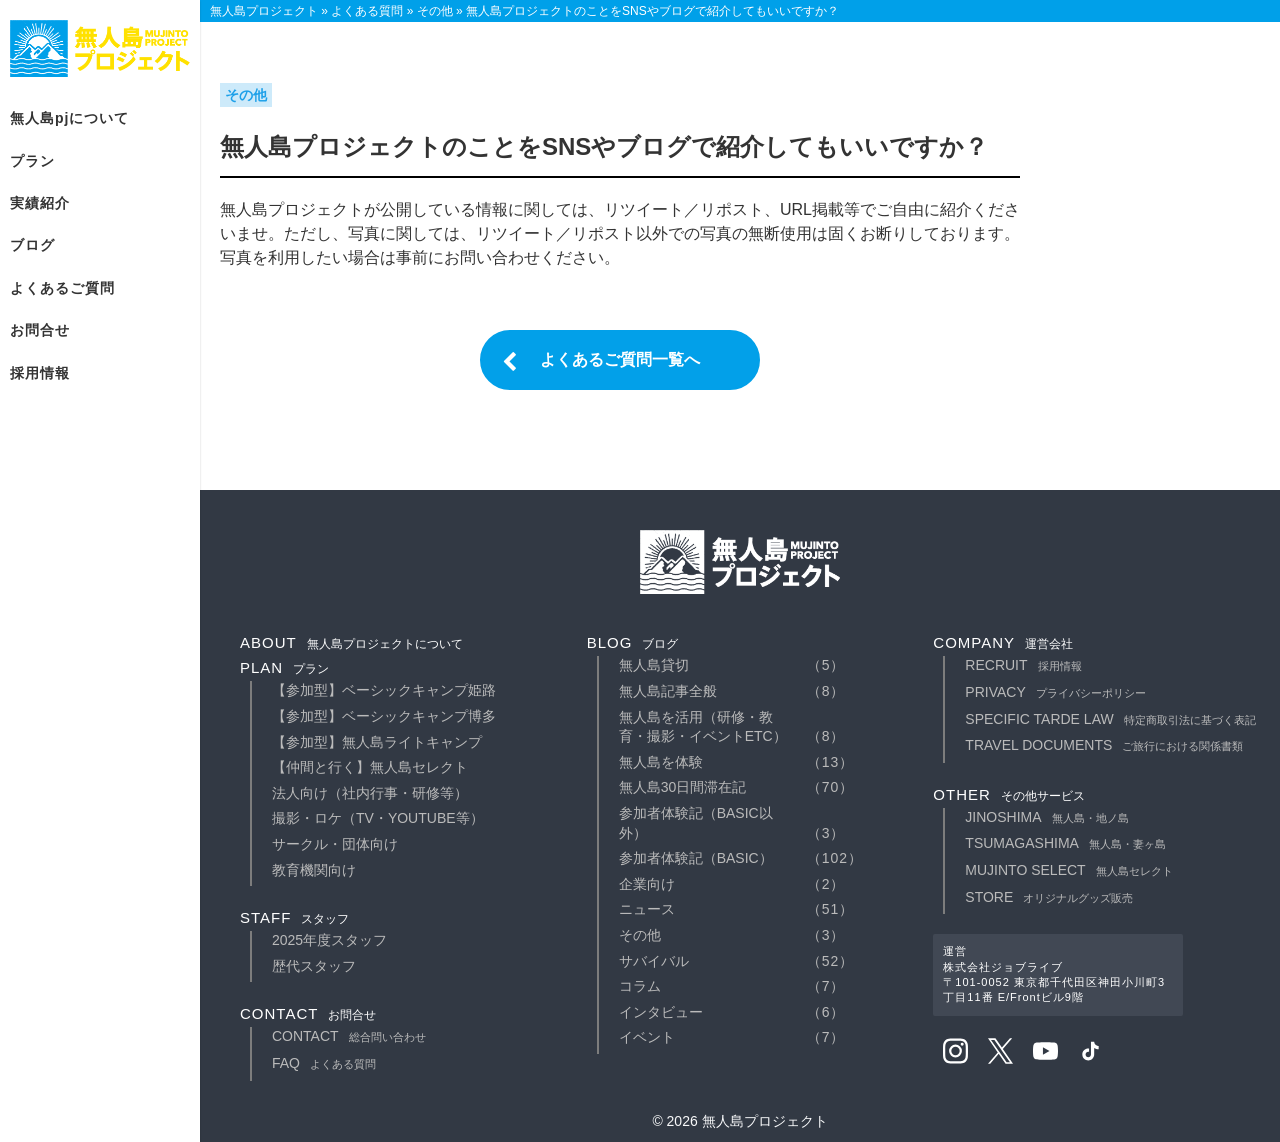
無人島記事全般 (668, 691)
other (1009, 794)
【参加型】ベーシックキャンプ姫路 (384, 690)
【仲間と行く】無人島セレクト (370, 767)
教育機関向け (314, 870)
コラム (640, 986)
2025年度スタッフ (329, 940)
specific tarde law (1110, 719)
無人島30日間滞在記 (683, 787)
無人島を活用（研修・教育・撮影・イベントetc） (703, 727)
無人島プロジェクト (100, 48)
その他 (640, 935)
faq (324, 1063)
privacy (1055, 692)
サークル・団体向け (335, 844)
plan (284, 667)
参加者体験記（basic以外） (696, 823)
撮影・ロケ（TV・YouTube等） (378, 818)
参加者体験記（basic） (696, 858)
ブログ (32, 245)
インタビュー (661, 1012)
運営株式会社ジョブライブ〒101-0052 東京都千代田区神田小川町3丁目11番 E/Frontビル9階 (1054, 974)
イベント (647, 1037)
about (351, 642)
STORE (1049, 897)
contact (308, 1013)
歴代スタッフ (314, 966)
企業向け (647, 884)
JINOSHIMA (1046, 817)
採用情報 (40, 373)
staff (294, 917)
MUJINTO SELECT (1068, 870)
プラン (32, 161)
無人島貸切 (654, 665)
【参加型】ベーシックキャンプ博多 (384, 716)
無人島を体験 (661, 762)
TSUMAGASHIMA (1065, 843)
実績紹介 (40, 203)
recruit (1023, 665)
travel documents (1104, 745)
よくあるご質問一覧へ (620, 359)
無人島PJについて (69, 118)
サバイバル (654, 961)
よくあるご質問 (62, 288)
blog (633, 642)
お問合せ (40, 330)
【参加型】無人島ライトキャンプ (377, 742)
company (1003, 642)
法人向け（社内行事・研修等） (370, 793)
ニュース (647, 909)
